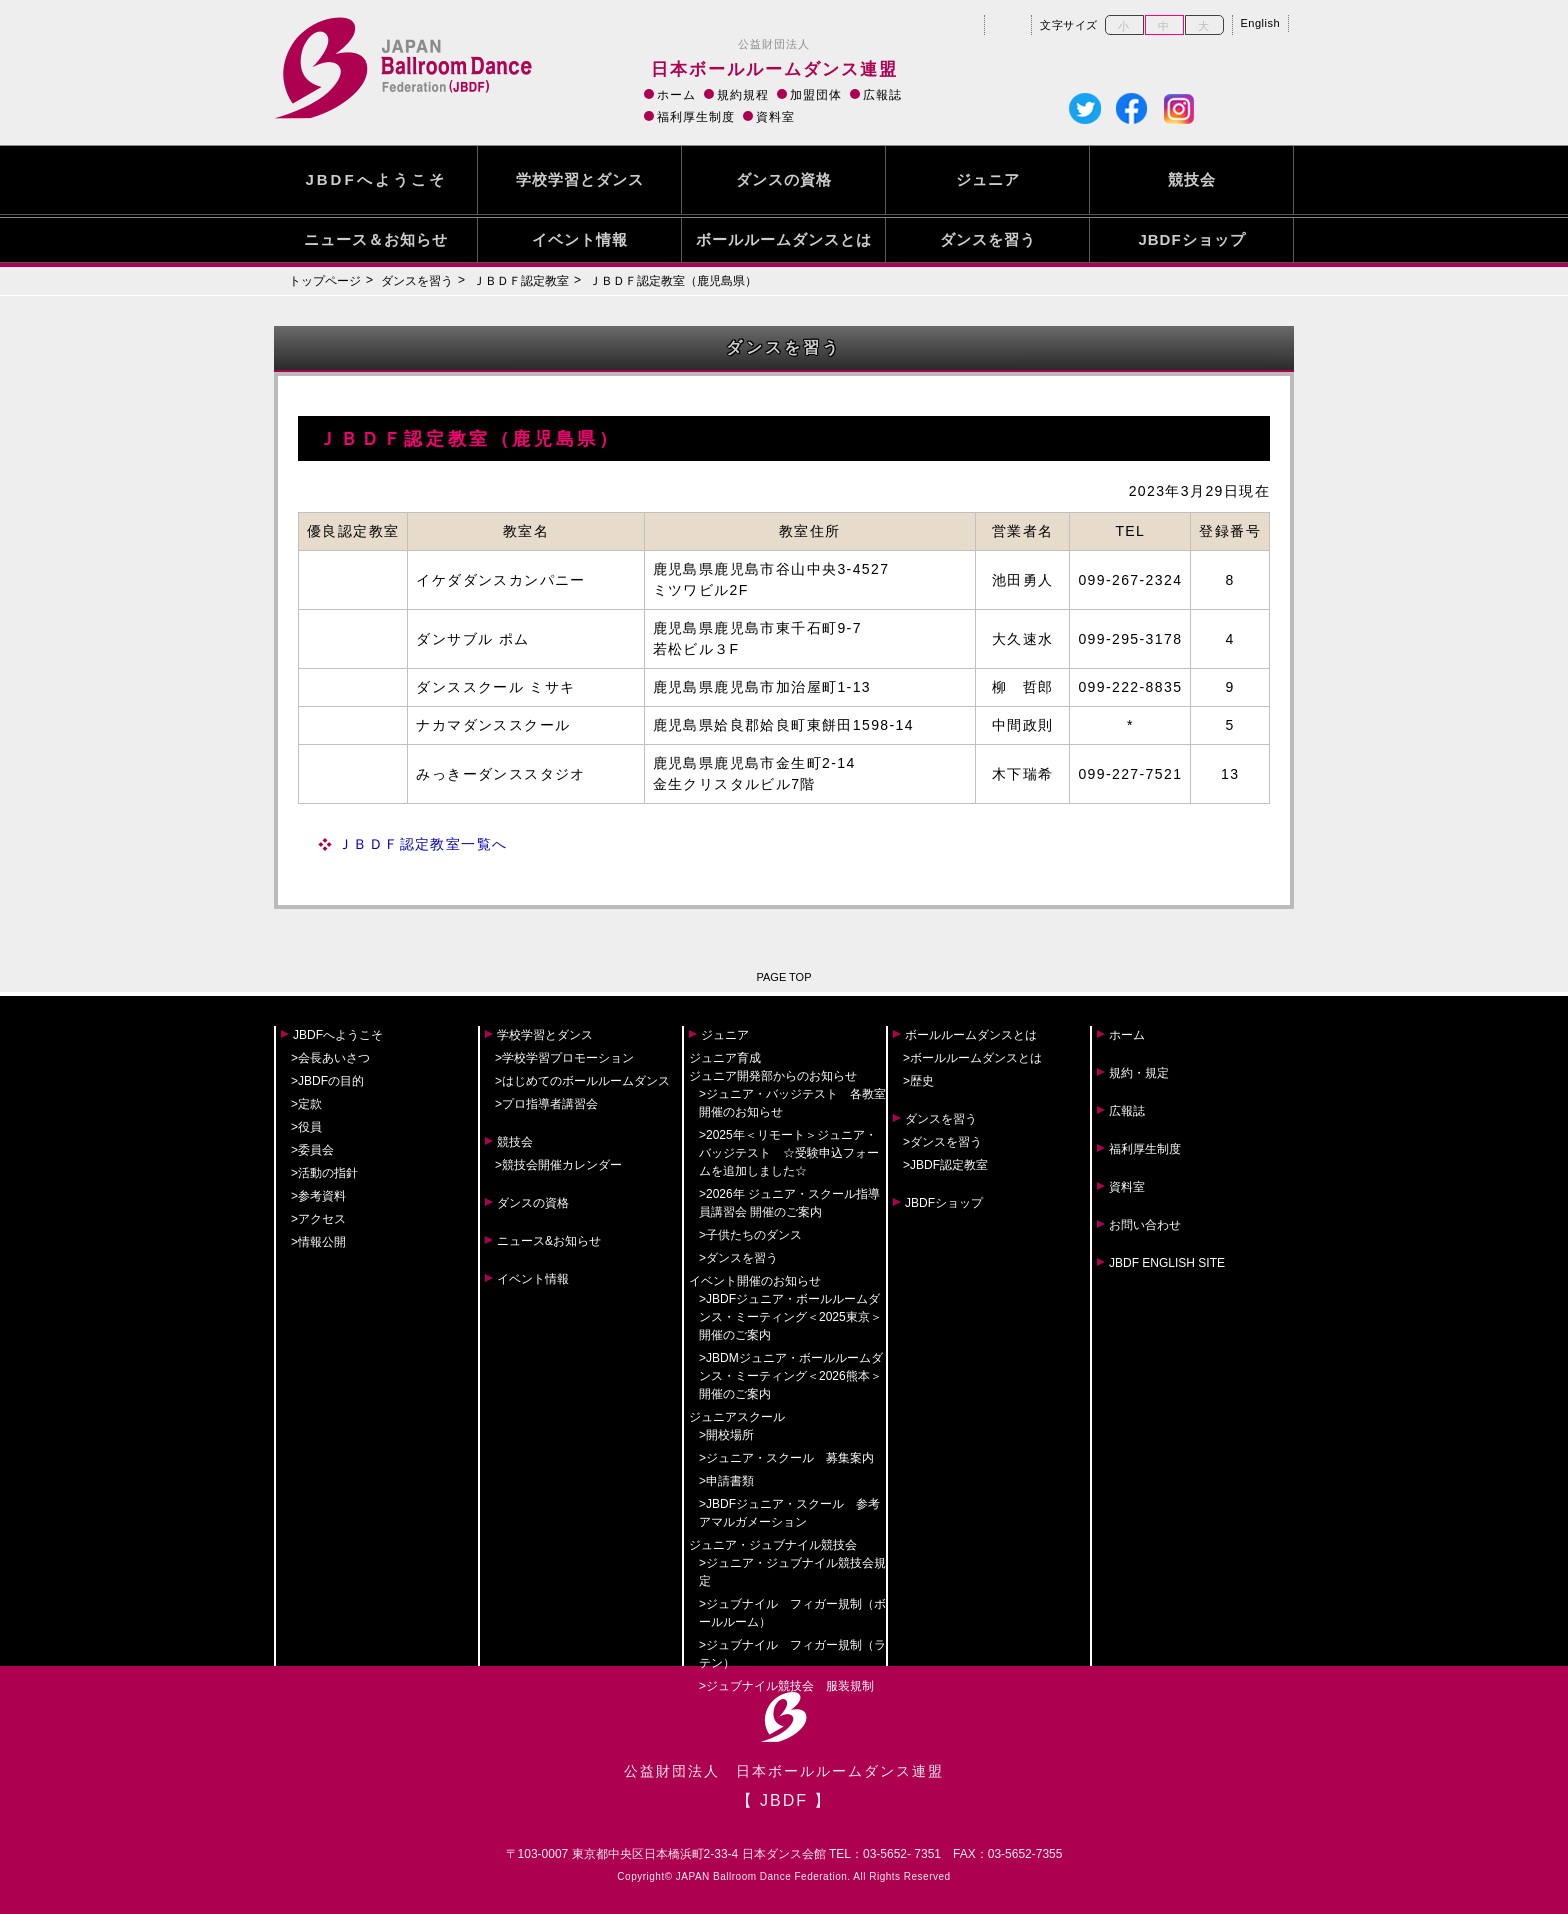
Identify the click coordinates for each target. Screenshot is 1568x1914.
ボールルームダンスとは (784, 239)
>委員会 (312, 1150)
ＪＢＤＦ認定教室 (521, 281)
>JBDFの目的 (327, 1081)
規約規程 (743, 95)
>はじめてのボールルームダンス (582, 1081)
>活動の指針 (324, 1173)
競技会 (1192, 179)
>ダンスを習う (738, 1258)
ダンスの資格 (784, 179)
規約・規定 (1139, 1073)
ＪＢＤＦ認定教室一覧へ (422, 844)
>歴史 (918, 1081)
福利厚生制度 (696, 117)
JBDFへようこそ (375, 179)
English (1261, 23)
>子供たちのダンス (750, 1235)
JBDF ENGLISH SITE (1167, 1263)
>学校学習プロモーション (564, 1058)
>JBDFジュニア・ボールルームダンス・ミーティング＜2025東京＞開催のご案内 (790, 1317)
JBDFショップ (1191, 239)
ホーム (676, 95)
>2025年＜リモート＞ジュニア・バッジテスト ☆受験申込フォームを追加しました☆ (789, 1153)
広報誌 (882, 95)
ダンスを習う (988, 239)
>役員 (306, 1127)
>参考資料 (318, 1196)
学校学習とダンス (580, 179)
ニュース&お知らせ (549, 1241)
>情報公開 (318, 1242)
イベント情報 (580, 239)
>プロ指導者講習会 (546, 1104)
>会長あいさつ (330, 1058)
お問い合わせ (1145, 1225)
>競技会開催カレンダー (558, 1165)
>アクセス (318, 1219)
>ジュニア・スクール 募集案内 (786, 1458)
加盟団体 (816, 95)
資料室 (775, 117)
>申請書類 (726, 1481)
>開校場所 (726, 1435)
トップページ (325, 281)
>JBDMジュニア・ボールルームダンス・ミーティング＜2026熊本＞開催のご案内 (791, 1376)
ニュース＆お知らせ (376, 239)
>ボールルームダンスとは (972, 1058)
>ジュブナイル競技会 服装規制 (786, 1686)
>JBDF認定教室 (945, 1165)
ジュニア (988, 179)
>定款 (306, 1104)
